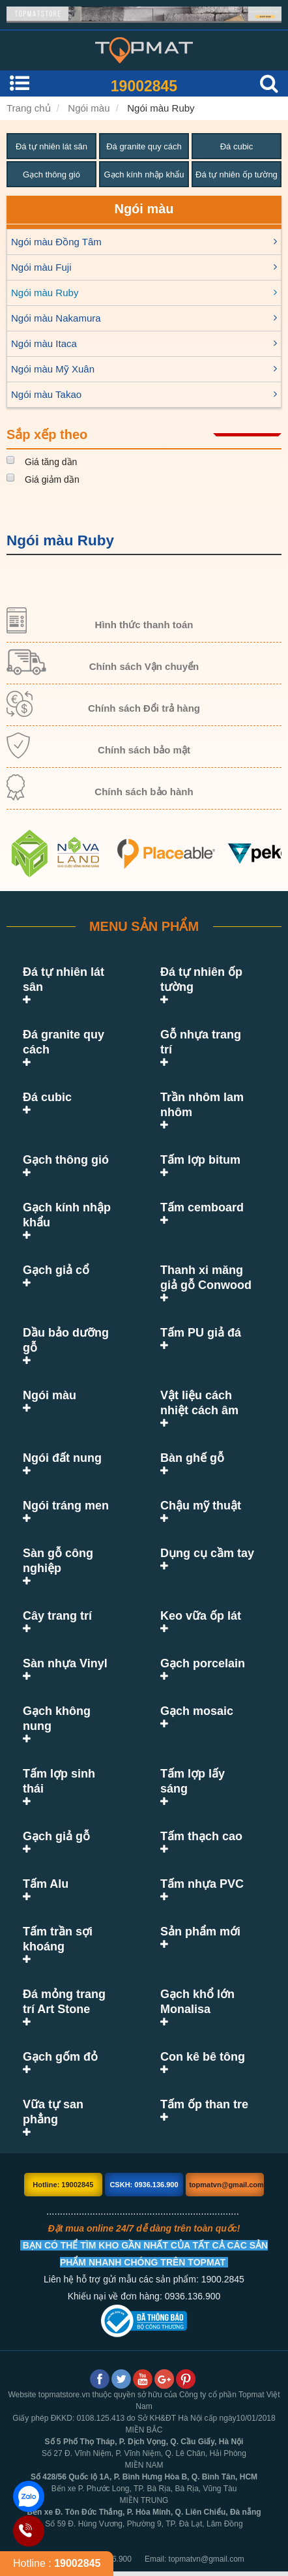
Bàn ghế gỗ (192, 1457)
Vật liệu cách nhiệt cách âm (199, 1403)
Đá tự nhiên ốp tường (236, 174)
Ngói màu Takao (46, 394)
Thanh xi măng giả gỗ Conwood (206, 1278)
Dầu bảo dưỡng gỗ (66, 1340)
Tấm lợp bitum (200, 1159)
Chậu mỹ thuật (200, 1505)
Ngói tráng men (66, 1505)
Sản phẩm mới (200, 1916)
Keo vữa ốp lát (200, 1615)
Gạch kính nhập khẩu (144, 174)
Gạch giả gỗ (56, 1821)
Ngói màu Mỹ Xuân (52, 368)
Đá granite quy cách (144, 146)
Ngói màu (88, 108)
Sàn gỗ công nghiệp (58, 1561)
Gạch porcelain (202, 1663)
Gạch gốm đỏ (60, 2041)
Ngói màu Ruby (160, 108)
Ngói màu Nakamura (56, 318)
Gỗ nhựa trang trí (208, 1034)
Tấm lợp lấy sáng (207, 1773)
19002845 (144, 86)
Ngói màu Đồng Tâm (56, 241)
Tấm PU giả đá (200, 1332)
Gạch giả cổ (56, 1270)
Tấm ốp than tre (204, 2089)
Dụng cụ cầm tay (207, 1553)
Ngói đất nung (62, 1457)
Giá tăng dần (51, 462)
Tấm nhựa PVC (202, 1868)
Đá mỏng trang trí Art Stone (64, 1987)
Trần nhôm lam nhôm (202, 1105)
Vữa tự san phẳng (53, 2097)
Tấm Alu (45, 1868)
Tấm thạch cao (201, 1821)
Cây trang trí (57, 1615)
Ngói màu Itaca (44, 343)
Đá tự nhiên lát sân (51, 146)
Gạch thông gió (51, 174)
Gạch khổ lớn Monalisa (197, 1987)
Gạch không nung (57, 1719)
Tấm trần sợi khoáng (58, 1924)
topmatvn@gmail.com (226, 2170)
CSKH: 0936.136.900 (143, 2170)
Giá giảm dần (52, 479)
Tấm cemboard (202, 1207)
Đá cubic (236, 146)
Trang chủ (29, 108)
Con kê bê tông (202, 2041)
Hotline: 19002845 (63, 2170)
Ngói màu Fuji (41, 267)
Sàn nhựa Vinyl (65, 1663)
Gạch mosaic (196, 1711)
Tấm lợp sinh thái (71, 1773)
